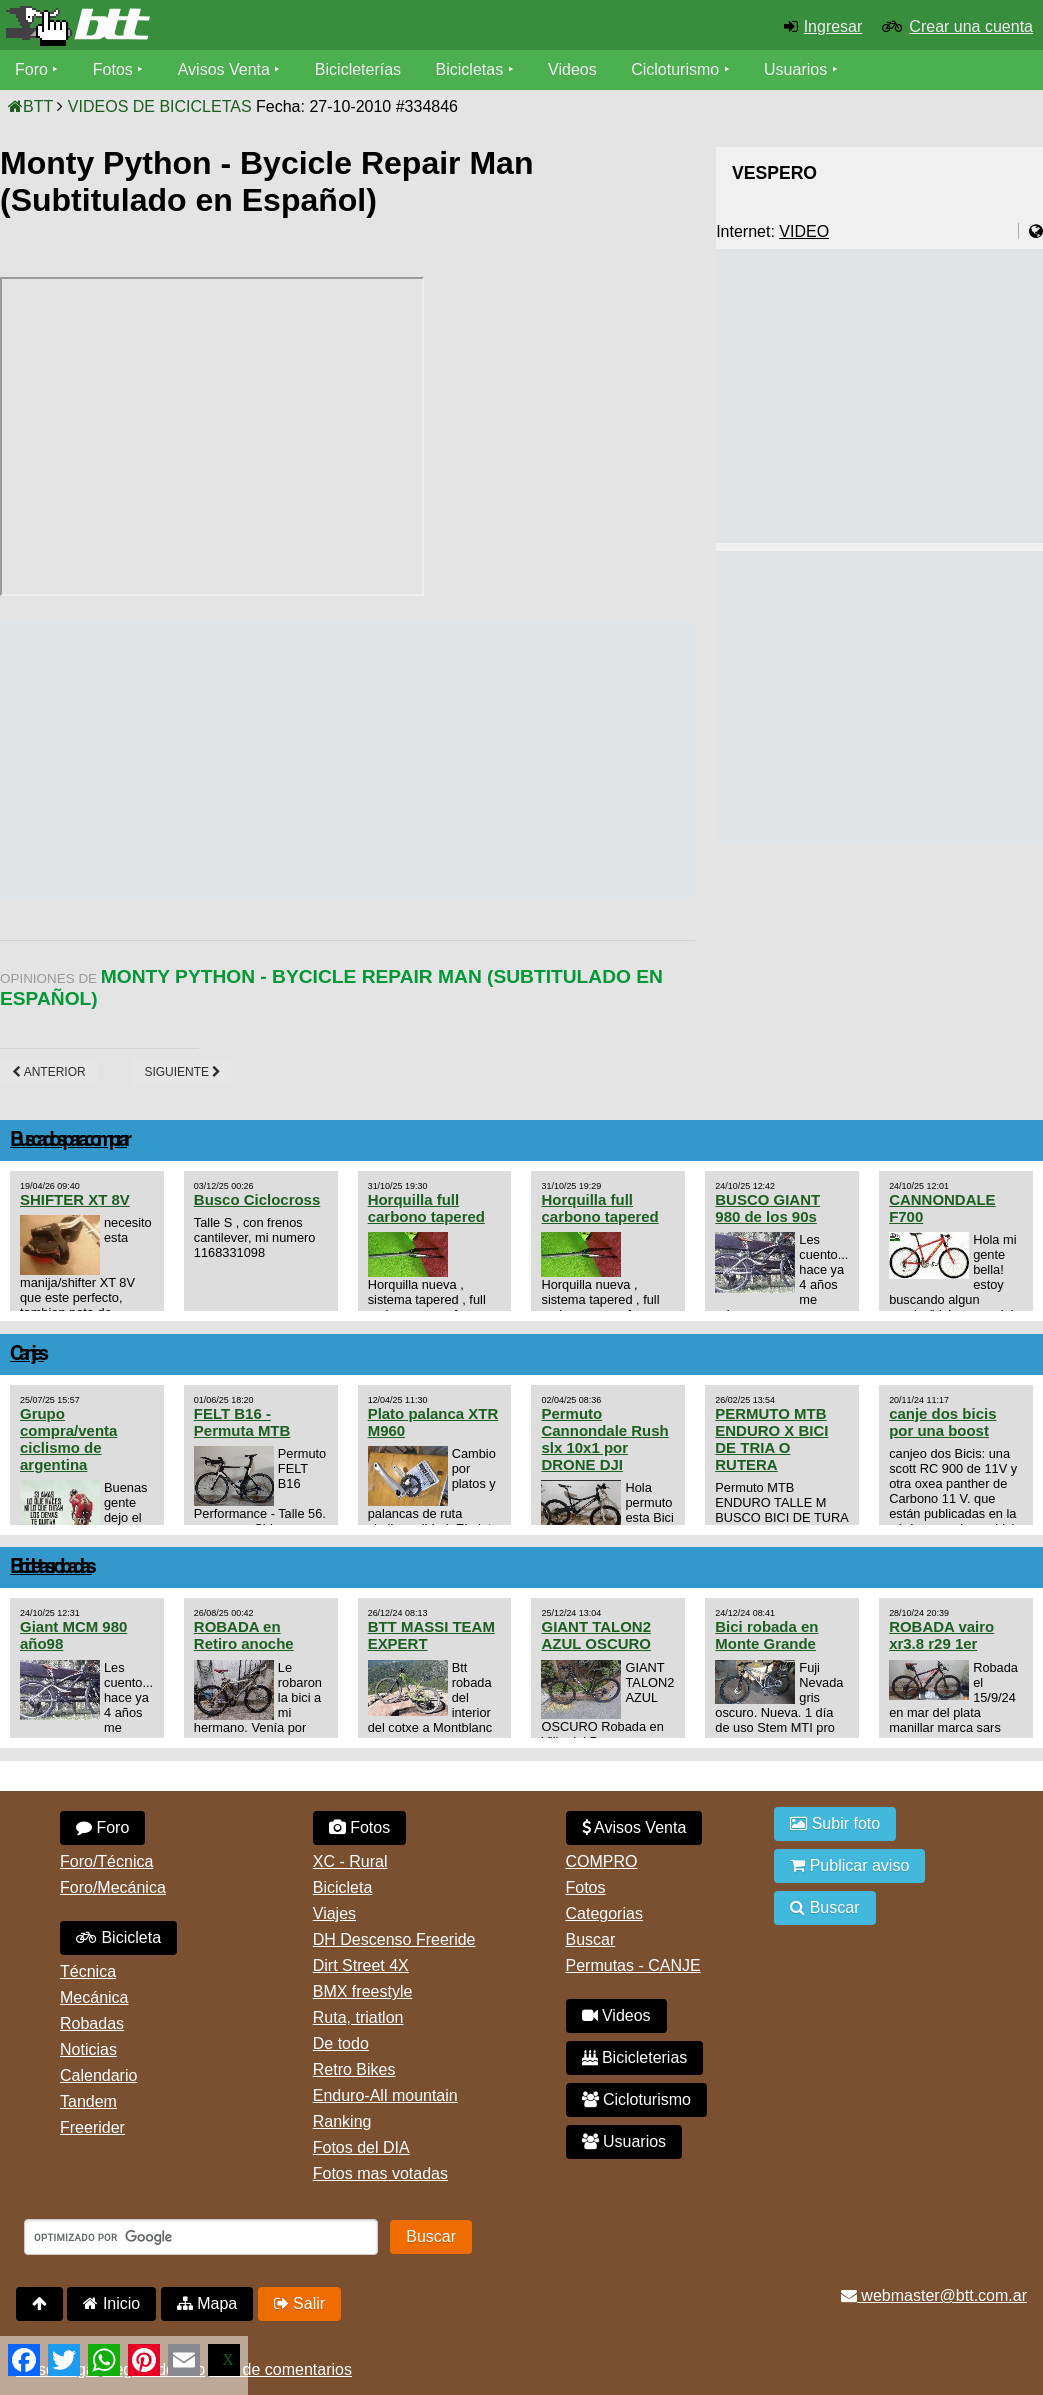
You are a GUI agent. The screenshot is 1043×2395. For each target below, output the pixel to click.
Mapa (207, 2303)
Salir (299, 2303)
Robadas (92, 2023)
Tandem (88, 2101)
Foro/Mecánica (113, 1887)
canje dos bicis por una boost (942, 1422)
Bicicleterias (635, 2057)
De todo (341, 2043)
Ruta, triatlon (358, 2017)
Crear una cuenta (971, 26)
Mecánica (94, 1997)
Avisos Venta (224, 69)
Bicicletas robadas (51, 1567)
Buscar (591, 1939)
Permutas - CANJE (633, 1965)
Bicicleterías (358, 69)
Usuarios (795, 69)
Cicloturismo (675, 69)
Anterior (49, 1072)
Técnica (88, 1971)
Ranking (342, 2121)
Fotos (113, 69)
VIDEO (804, 231)
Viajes (334, 1913)
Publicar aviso (849, 1865)
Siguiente (182, 1072)
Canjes (27, 1354)
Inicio (111, 2303)
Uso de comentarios (281, 2369)
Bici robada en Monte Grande (766, 1635)
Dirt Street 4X (361, 1965)
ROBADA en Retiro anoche (244, 1635)
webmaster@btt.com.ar (934, 2295)
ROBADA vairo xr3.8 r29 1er (941, 1635)
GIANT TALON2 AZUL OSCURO (596, 1635)
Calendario (98, 2075)
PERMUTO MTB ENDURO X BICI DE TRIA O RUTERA (771, 1439)
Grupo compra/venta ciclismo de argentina (68, 1439)
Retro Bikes (354, 2069)
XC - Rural (350, 1861)
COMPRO (602, 1861)
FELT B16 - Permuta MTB (242, 1422)
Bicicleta (118, 1937)
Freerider (92, 2127)
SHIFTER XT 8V (75, 1199)
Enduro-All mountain (385, 2095)
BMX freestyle (363, 1991)
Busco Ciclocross (257, 1199)
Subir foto (835, 1823)
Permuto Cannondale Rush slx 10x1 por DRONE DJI (604, 1439)
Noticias (88, 2049)
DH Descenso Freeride (394, 1939)
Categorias (604, 1913)
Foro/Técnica (106, 1861)
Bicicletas (472, 69)
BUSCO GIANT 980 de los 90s (767, 1208)
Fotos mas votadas (380, 2173)
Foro (31, 69)
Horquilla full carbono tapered (426, 1208)
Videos (572, 69)
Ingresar (833, 26)
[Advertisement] (364, 760)
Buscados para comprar (68, 1140)
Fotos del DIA (361, 2147)
